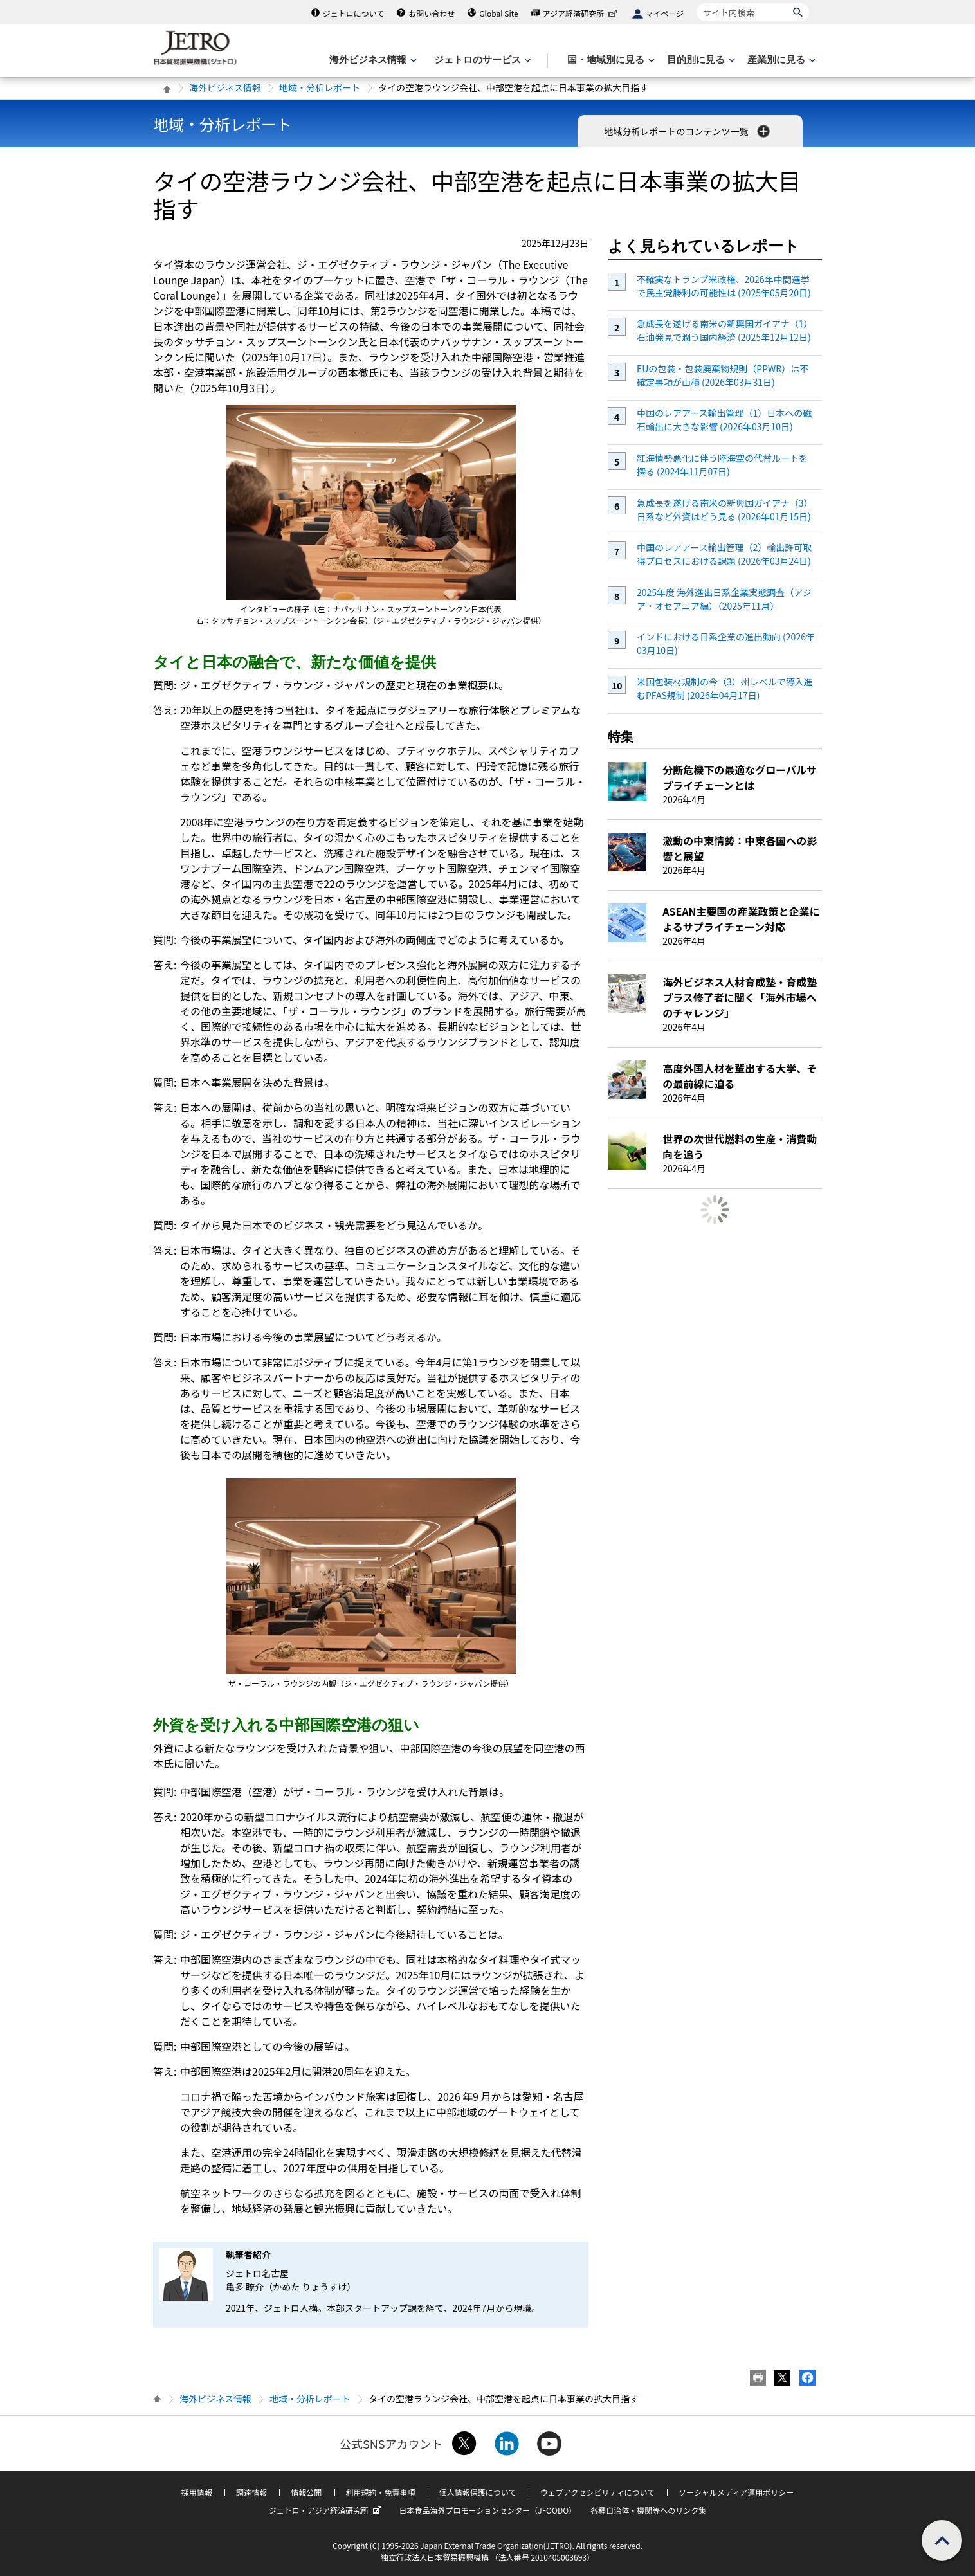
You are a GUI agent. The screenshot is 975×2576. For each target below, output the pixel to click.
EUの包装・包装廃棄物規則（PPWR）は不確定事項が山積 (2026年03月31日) (722, 375)
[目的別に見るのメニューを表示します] (700, 60)
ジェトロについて (354, 13)
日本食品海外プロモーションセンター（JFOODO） (487, 2510)
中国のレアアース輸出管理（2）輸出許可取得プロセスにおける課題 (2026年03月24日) (724, 554)
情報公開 (306, 2492)
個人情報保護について (477, 2492)
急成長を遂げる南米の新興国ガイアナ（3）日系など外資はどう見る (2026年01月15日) (725, 509)
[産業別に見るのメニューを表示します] (780, 60)
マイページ (664, 13)
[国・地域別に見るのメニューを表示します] (609, 60)
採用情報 (196, 2492)
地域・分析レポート (319, 87)
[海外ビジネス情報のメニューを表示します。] (371, 60)
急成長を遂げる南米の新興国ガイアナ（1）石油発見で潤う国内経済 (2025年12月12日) (725, 330)
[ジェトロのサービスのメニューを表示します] (481, 60)
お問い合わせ (431, 13)
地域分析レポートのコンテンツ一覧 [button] (688, 131)
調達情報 (251, 2492)
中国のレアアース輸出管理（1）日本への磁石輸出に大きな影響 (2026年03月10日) (724, 419)
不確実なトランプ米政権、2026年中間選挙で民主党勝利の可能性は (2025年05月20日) (724, 286)
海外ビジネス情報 (225, 87)
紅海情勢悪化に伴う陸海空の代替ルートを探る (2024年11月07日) (722, 464)
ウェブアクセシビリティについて (597, 2492)
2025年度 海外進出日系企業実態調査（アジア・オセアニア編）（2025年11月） (724, 599)
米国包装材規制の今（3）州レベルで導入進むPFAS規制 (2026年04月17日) (725, 688)
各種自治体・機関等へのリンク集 (648, 2510)
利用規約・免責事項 (380, 2492)
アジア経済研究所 (581, 13)
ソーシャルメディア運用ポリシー (736, 2492)
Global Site (498, 13)
